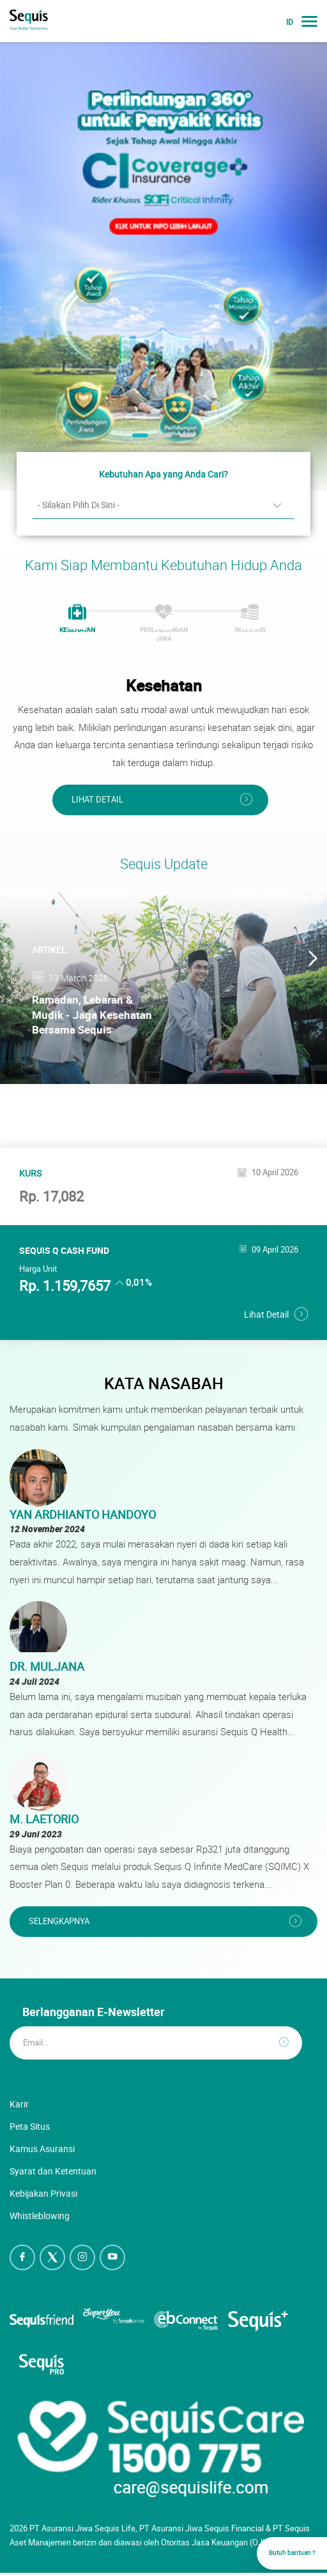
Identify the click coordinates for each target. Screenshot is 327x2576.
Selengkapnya (59, 1921)
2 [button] (162, 439)
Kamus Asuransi (42, 2149)
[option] (163, 266)
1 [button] (138, 439)
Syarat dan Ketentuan (53, 2171)
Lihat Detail (97, 799)
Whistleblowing (40, 2216)
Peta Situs (30, 2126)
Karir (19, 2104)
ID (289, 22)
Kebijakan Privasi (43, 2193)
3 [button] (185, 439)
